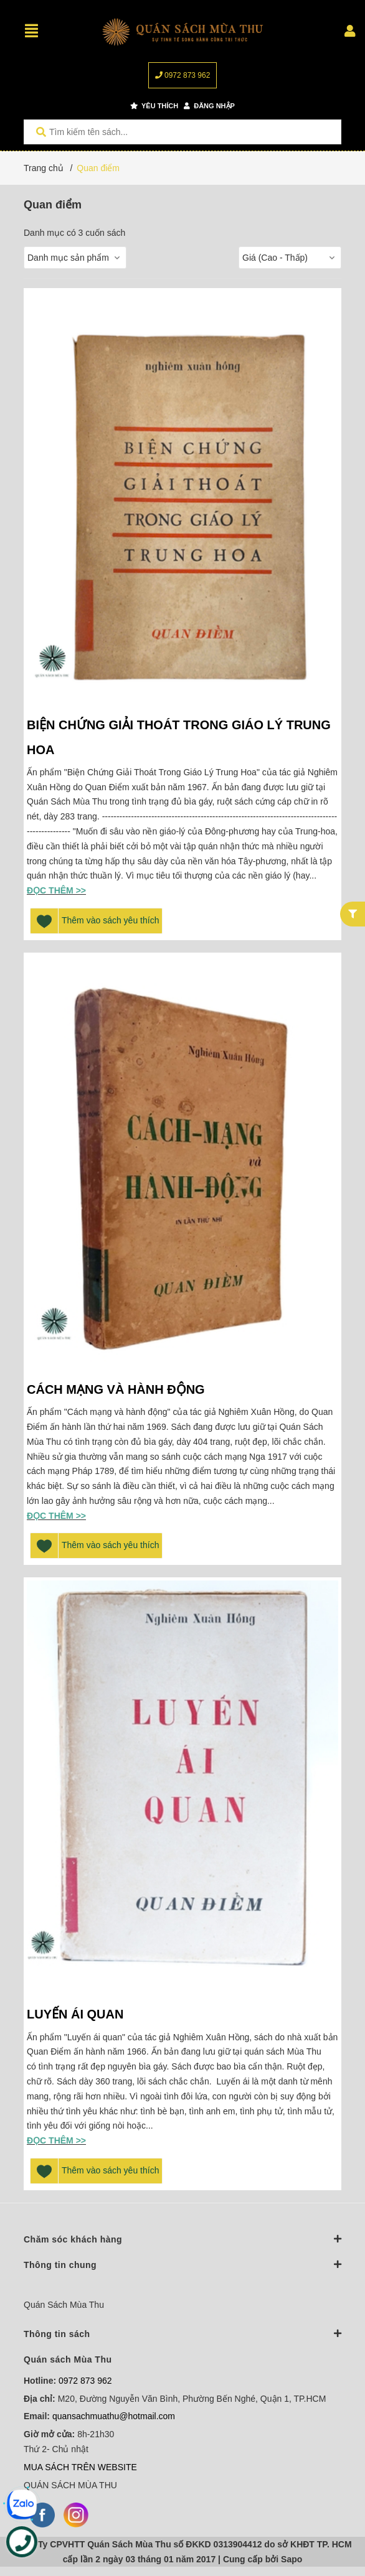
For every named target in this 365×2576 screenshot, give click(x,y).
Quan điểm (98, 168)
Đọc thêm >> (56, 890)
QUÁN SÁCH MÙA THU (70, 2485)
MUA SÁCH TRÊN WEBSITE (80, 2467)
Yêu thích (154, 106)
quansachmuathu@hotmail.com (113, 2416)
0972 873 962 (183, 75)
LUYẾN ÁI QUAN (77, 2014)
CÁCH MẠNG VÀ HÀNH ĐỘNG (116, 1389)
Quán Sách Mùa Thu (64, 2305)
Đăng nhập (209, 106)
